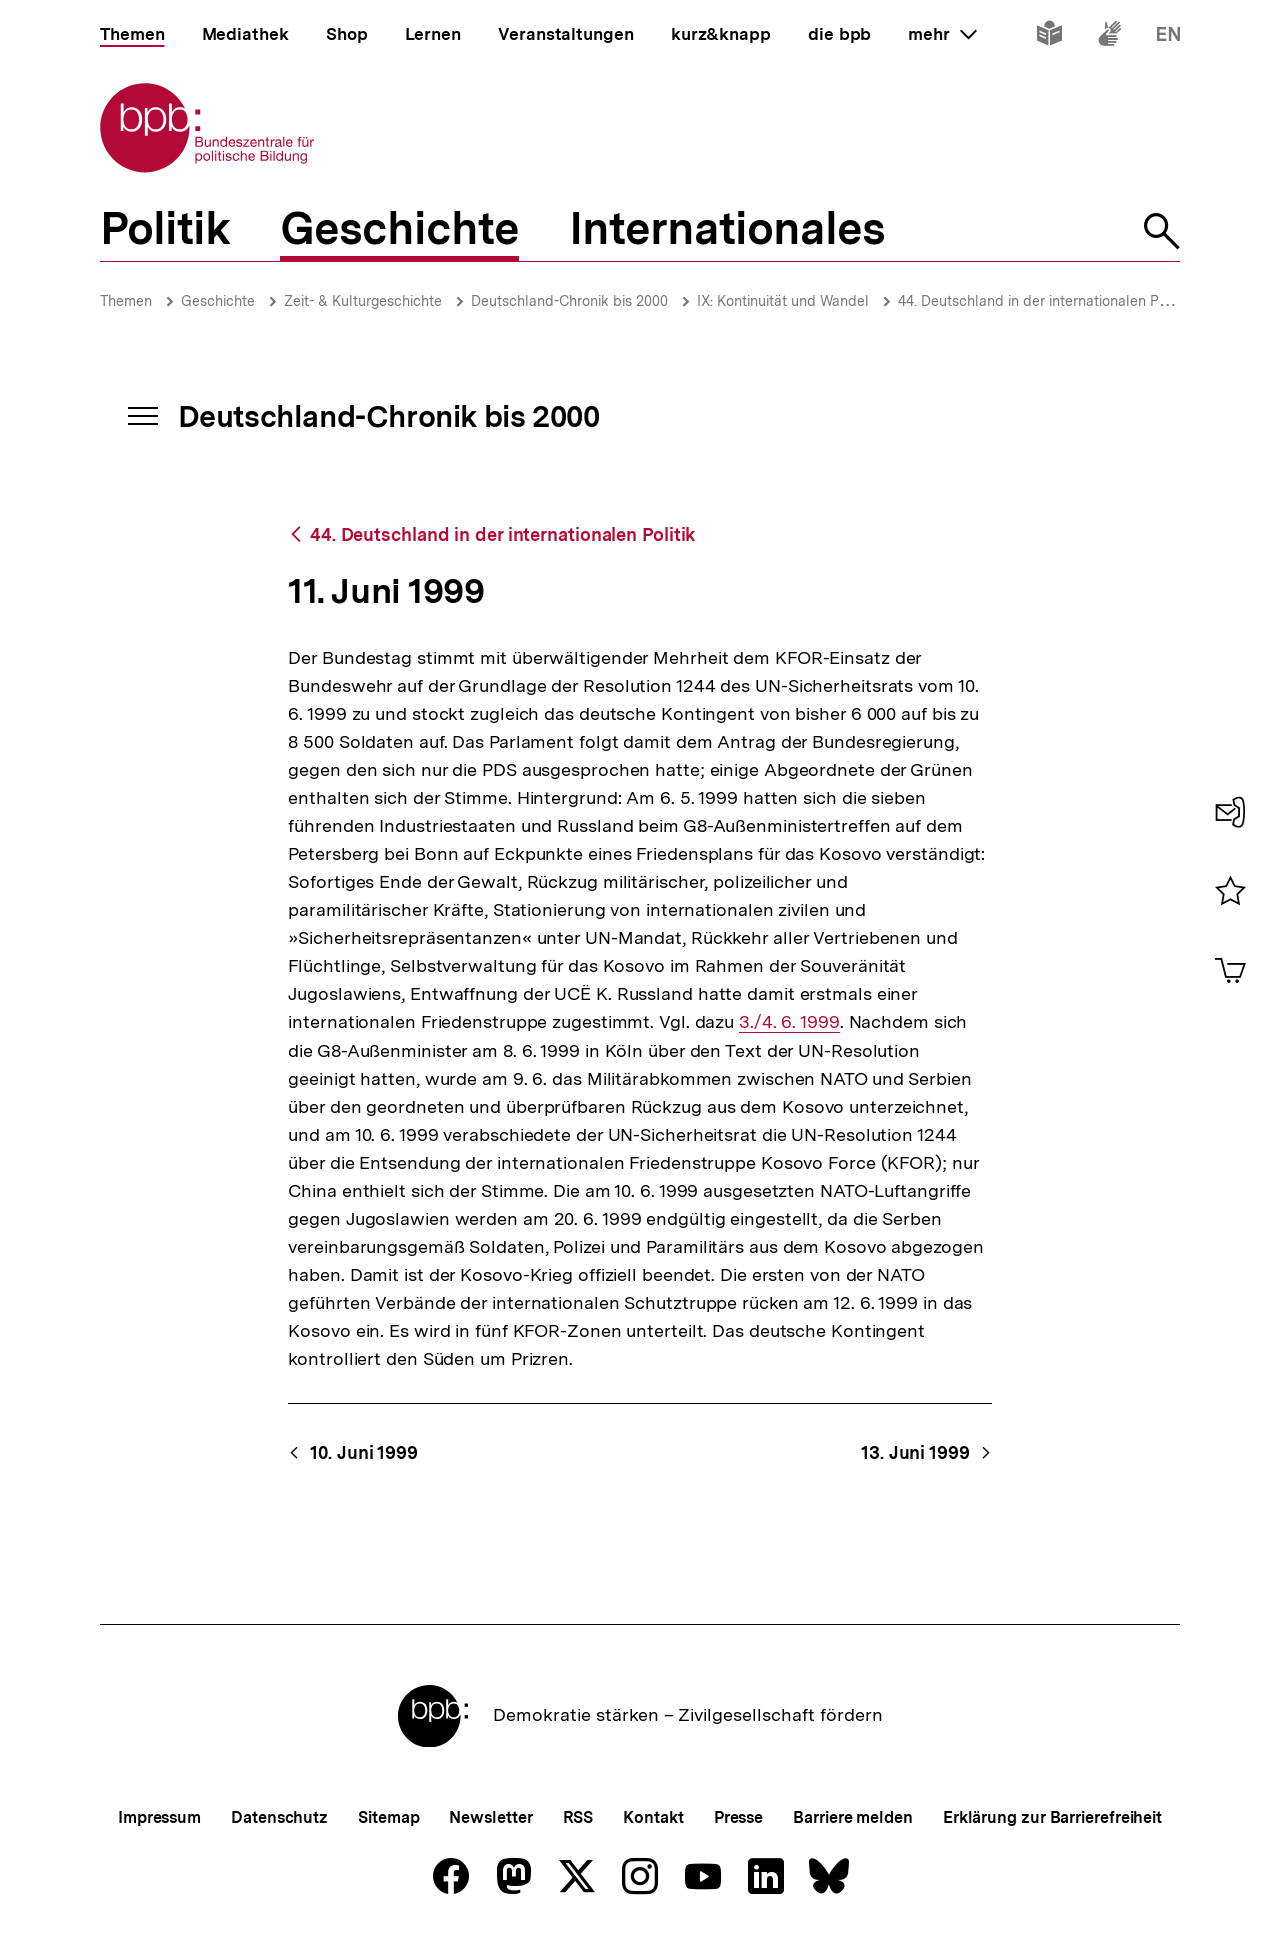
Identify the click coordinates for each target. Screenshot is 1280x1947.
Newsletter (490, 1817)
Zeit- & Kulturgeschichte (363, 301)
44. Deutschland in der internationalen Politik (1044, 301)
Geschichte (218, 301)
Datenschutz (279, 1817)
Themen (126, 301)
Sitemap (388, 1817)
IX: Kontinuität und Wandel (783, 301)
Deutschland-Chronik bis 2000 (569, 301)
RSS (578, 1817)
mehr (942, 34)
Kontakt (653, 1817)
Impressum (159, 1817)
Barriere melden (853, 1817)
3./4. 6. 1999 (789, 1022)
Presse (738, 1817)
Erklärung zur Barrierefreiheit (1052, 1817)
